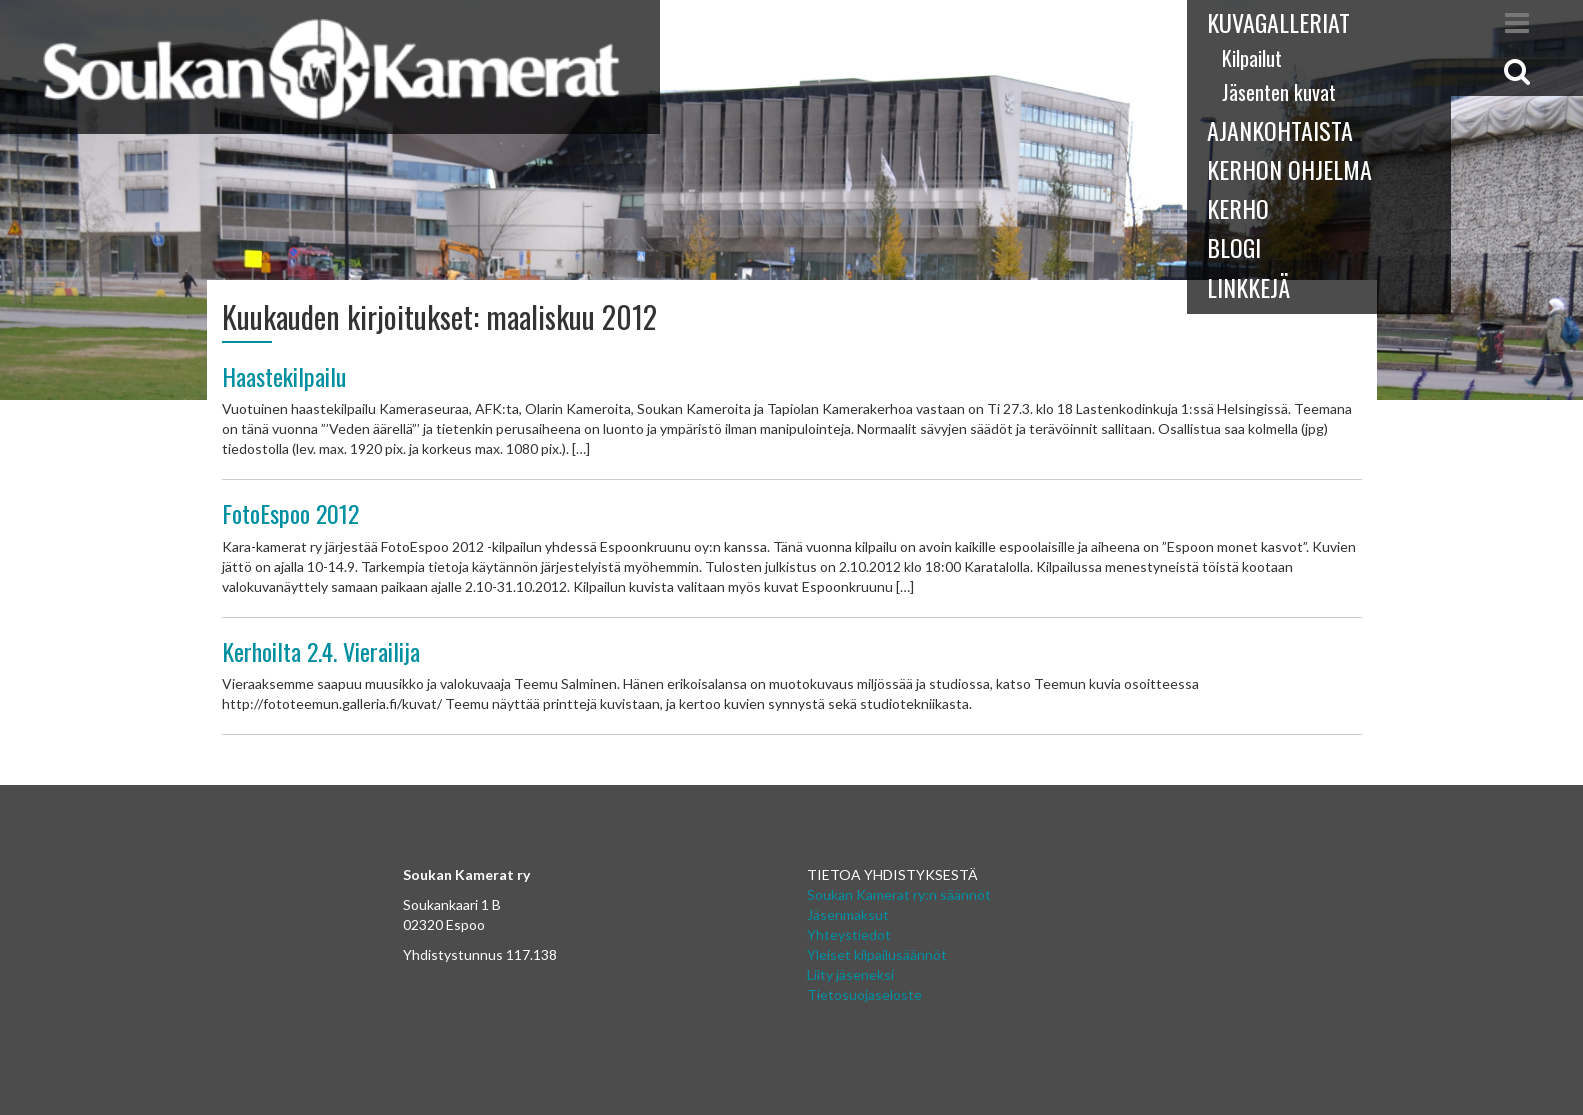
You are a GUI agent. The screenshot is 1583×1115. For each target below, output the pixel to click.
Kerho (1238, 208)
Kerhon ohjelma (1289, 169)
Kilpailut (1252, 58)
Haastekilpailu (284, 376)
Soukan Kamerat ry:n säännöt (899, 894)
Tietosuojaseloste (864, 994)
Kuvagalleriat (1278, 22)
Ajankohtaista (1280, 130)
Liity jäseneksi (850, 974)
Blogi (1234, 247)
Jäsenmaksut (848, 914)
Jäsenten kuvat (1279, 92)
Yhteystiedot (849, 934)
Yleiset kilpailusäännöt (877, 954)
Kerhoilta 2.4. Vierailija (321, 651)
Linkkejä (1248, 287)
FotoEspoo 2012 (290, 513)
